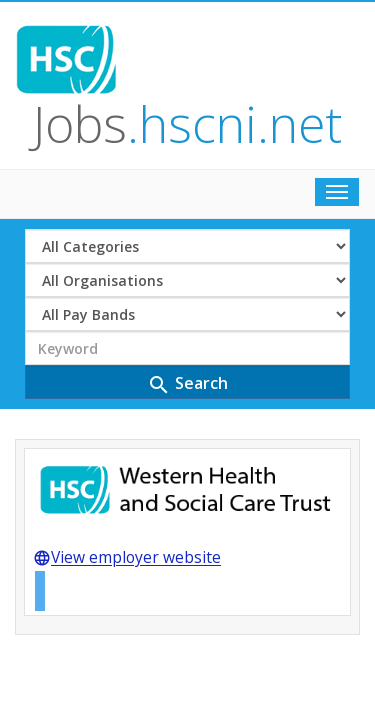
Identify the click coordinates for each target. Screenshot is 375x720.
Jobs (227, 43)
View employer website (127, 400)
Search (187, 224)
